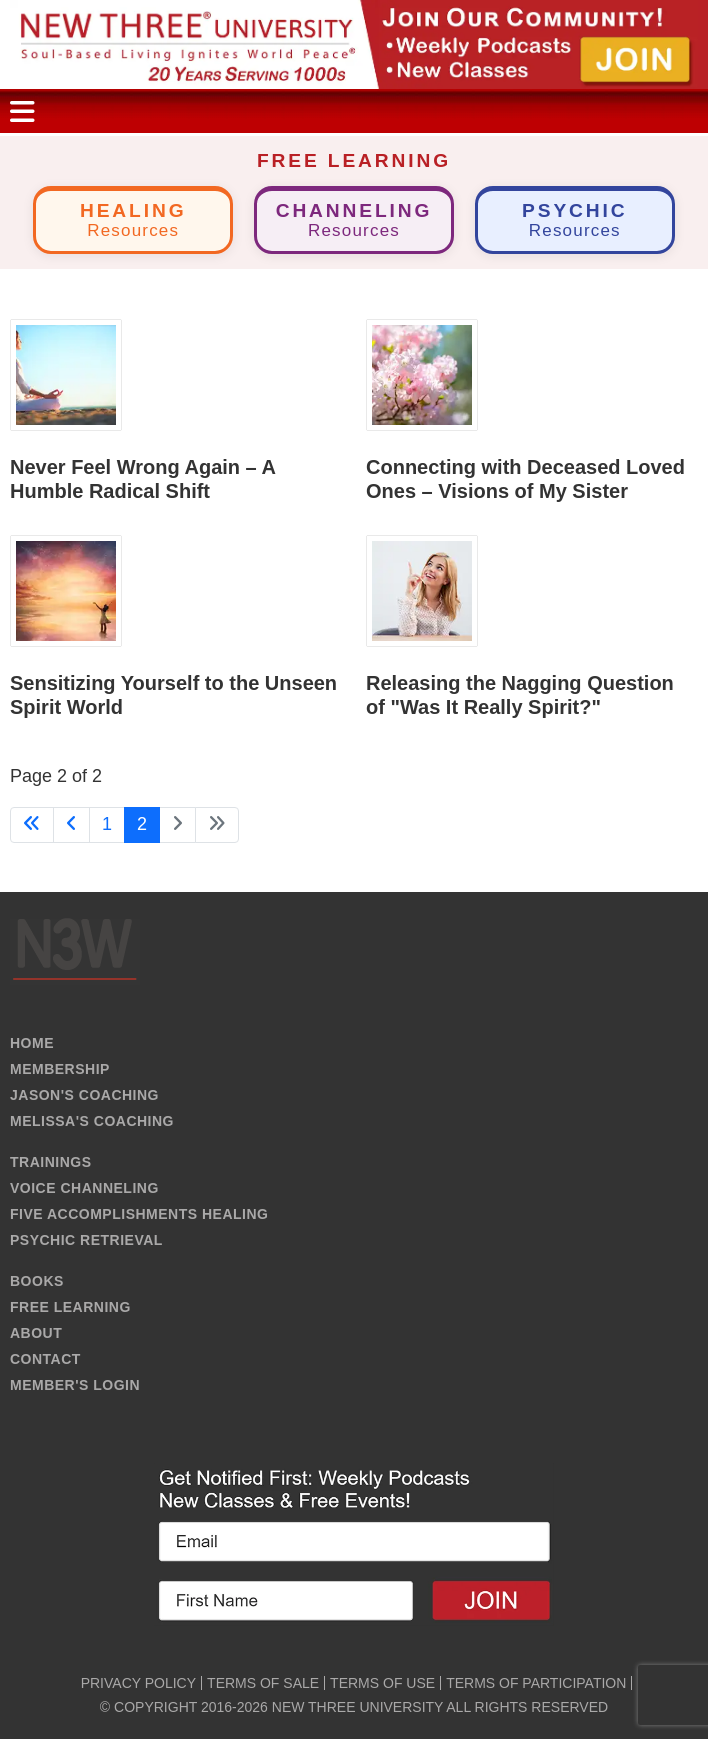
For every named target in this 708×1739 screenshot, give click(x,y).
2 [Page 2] (142, 824)
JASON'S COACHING (84, 1095)
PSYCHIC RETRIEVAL (86, 1240)
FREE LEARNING (70, 1307)
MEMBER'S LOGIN (75, 1385)
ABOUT (36, 1333)
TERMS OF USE (382, 1683)
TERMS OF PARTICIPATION (536, 1683)
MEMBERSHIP (60, 1069)
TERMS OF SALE (263, 1683)
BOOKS (37, 1281)
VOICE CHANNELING (84, 1188)
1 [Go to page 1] (107, 824)
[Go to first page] (32, 825)
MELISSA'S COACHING (92, 1121)
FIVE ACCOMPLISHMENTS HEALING (139, 1214)
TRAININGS (51, 1162)
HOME (32, 1043)
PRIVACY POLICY (138, 1683)
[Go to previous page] (71, 825)
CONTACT (45, 1359)
